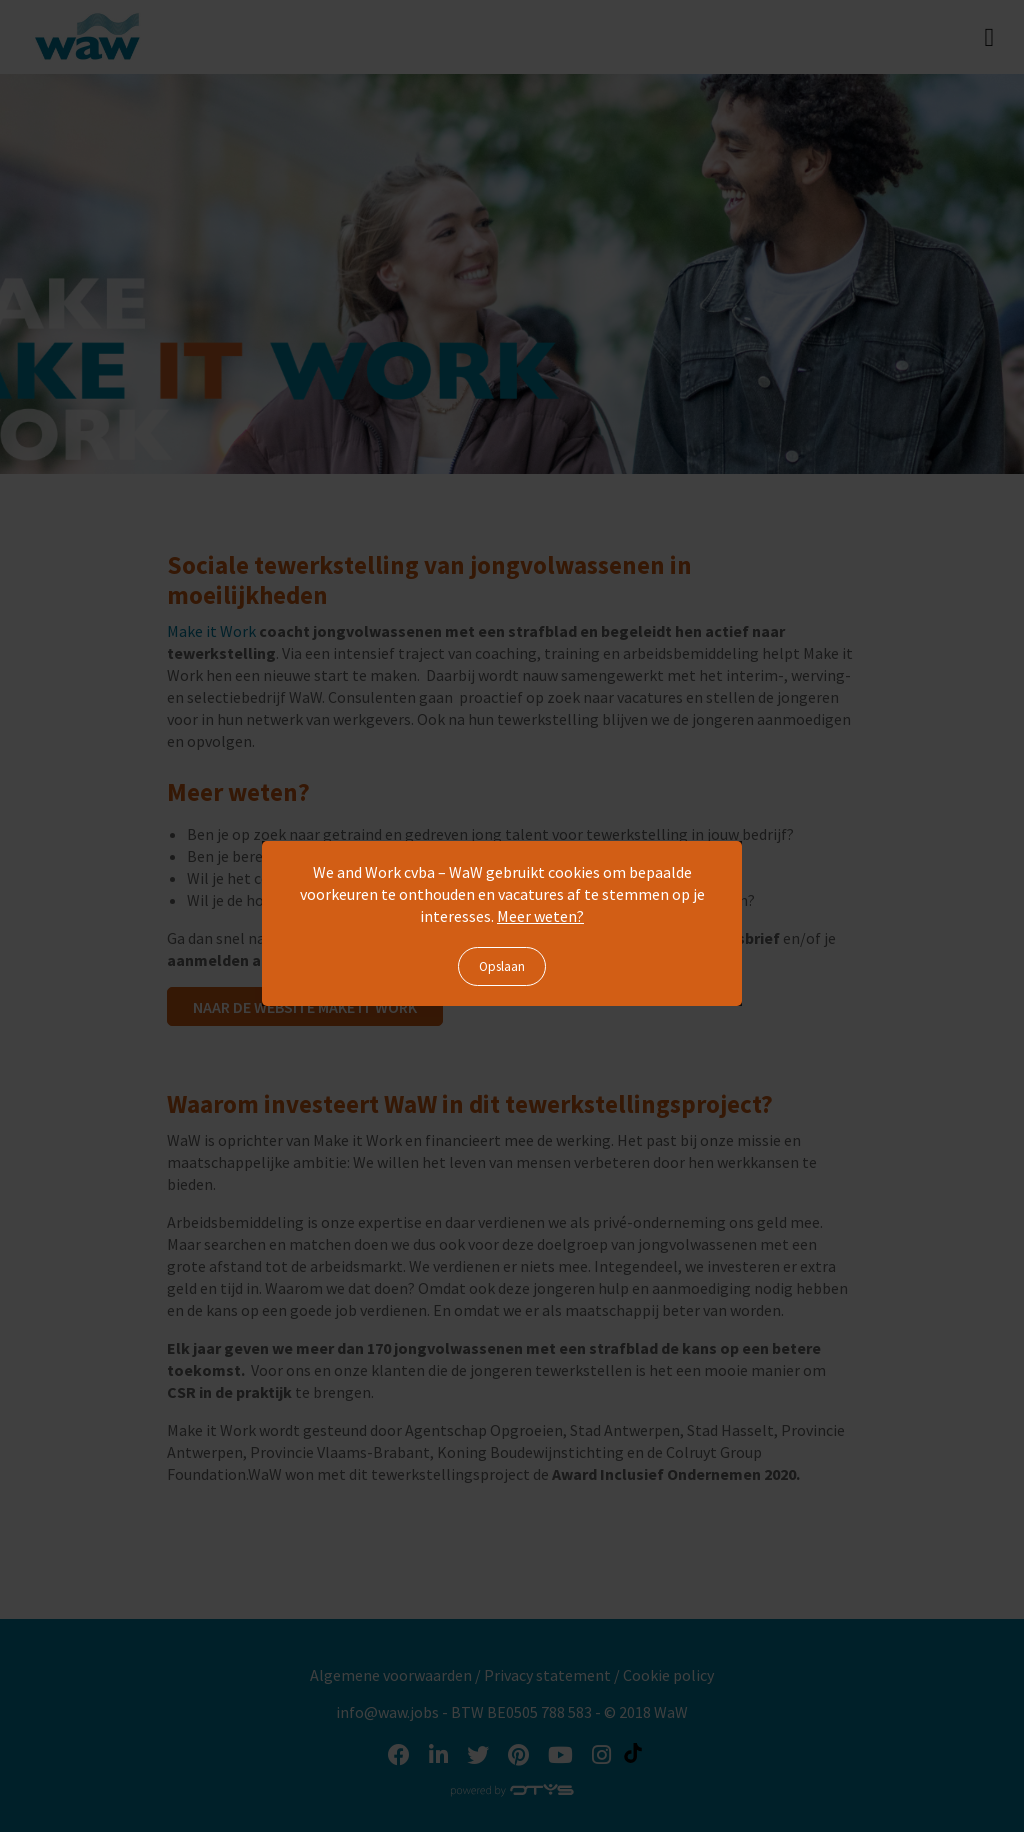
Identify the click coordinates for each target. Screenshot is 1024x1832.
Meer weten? (540, 916)
